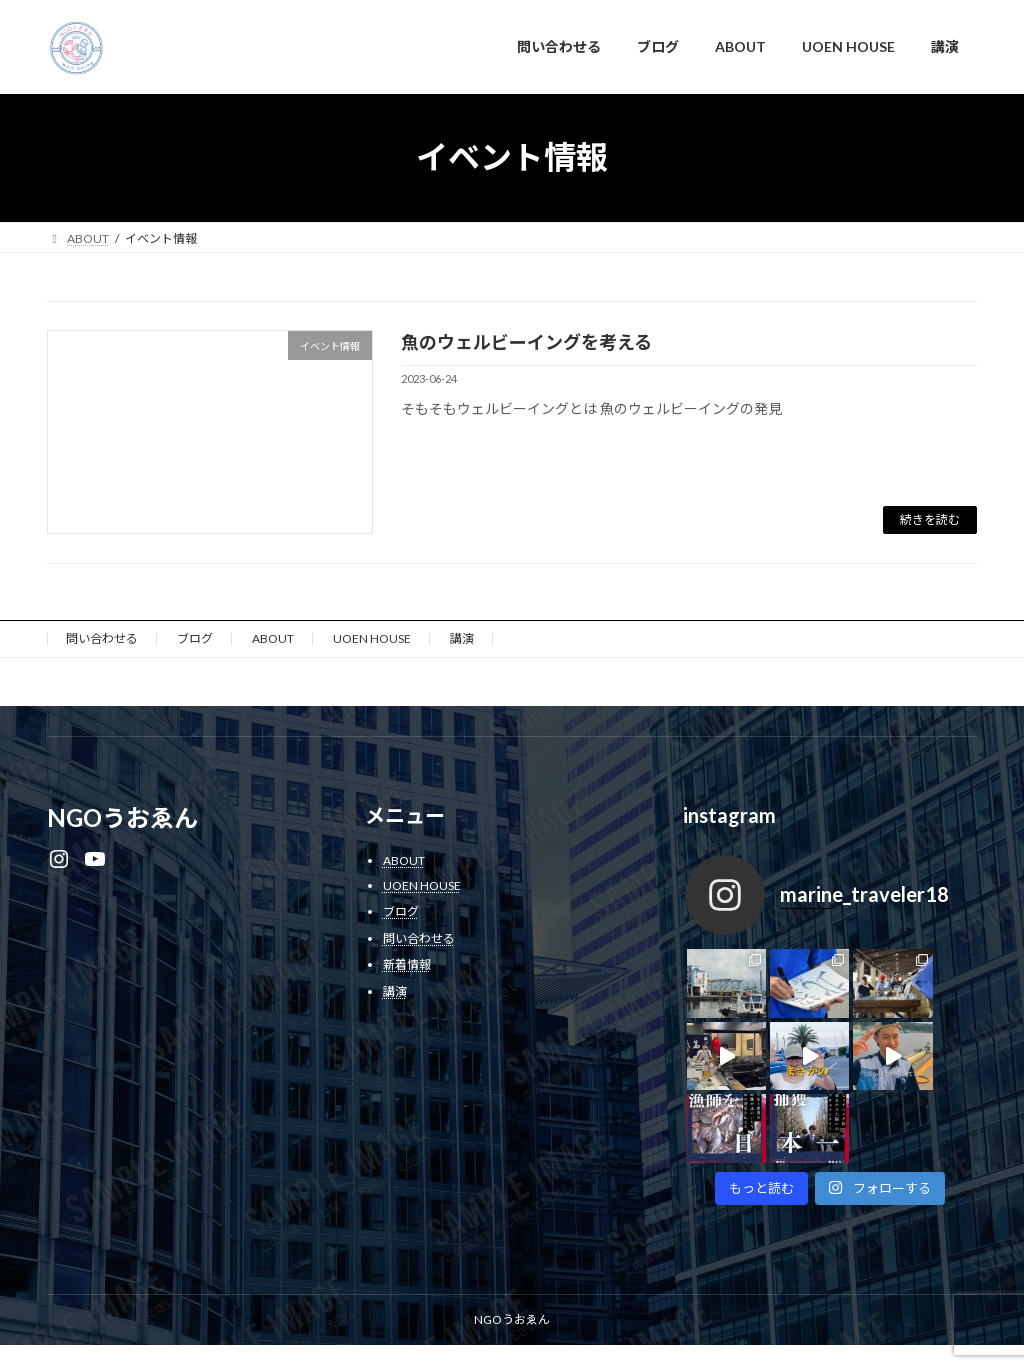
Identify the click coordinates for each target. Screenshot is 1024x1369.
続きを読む (930, 519)
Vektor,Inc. (692, 1334)
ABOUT (273, 638)
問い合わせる (102, 638)
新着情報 (407, 964)
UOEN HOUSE (372, 638)
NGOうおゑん (512, 1246)
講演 (462, 638)
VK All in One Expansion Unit (572, 1334)
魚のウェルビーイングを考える (526, 342)
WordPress (335, 1334)
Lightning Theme (438, 1334)
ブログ (195, 638)
